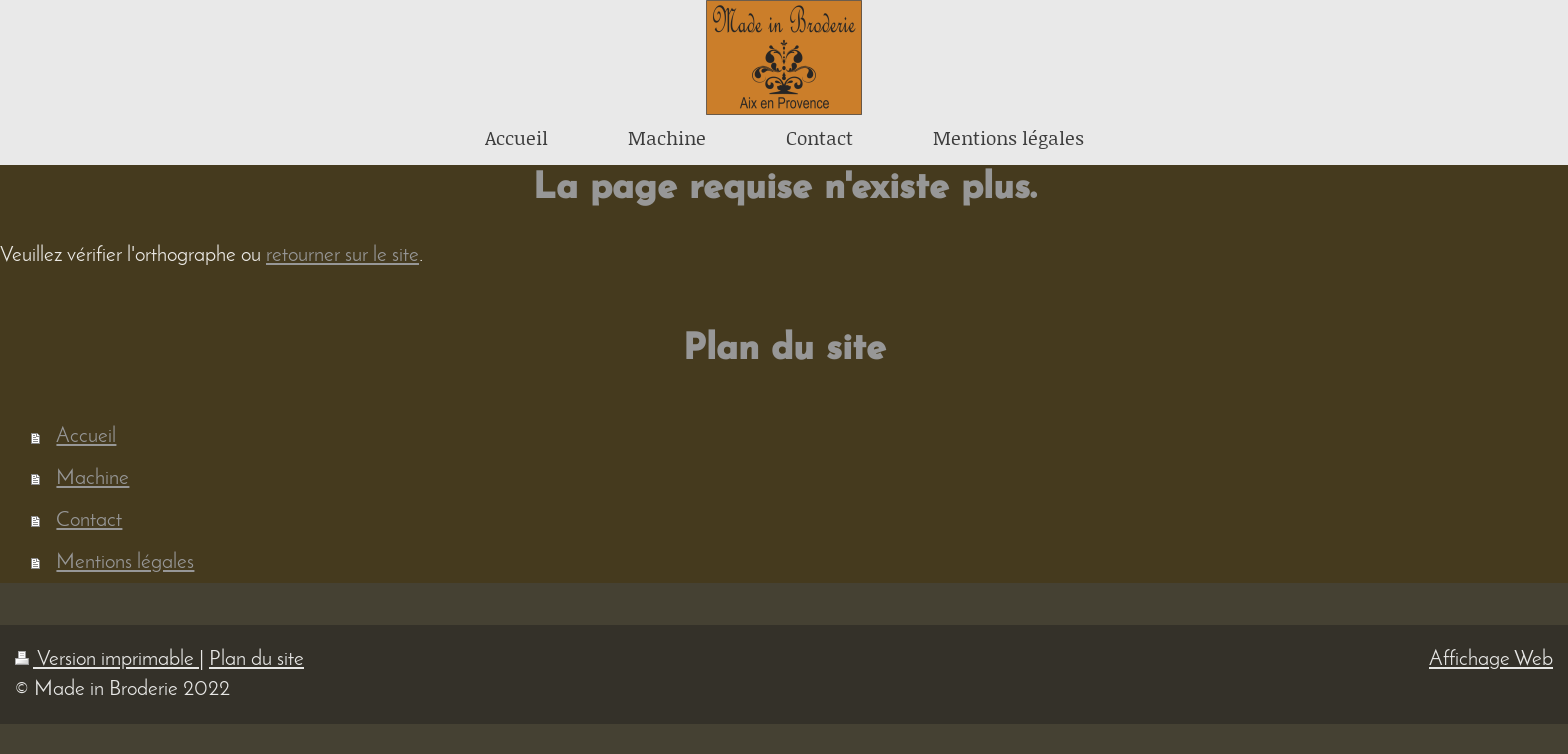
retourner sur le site (342, 255)
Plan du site (256, 659)
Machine (92, 478)
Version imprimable (107, 659)
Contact (89, 520)
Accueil (86, 436)
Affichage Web (1491, 659)
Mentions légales (125, 562)
